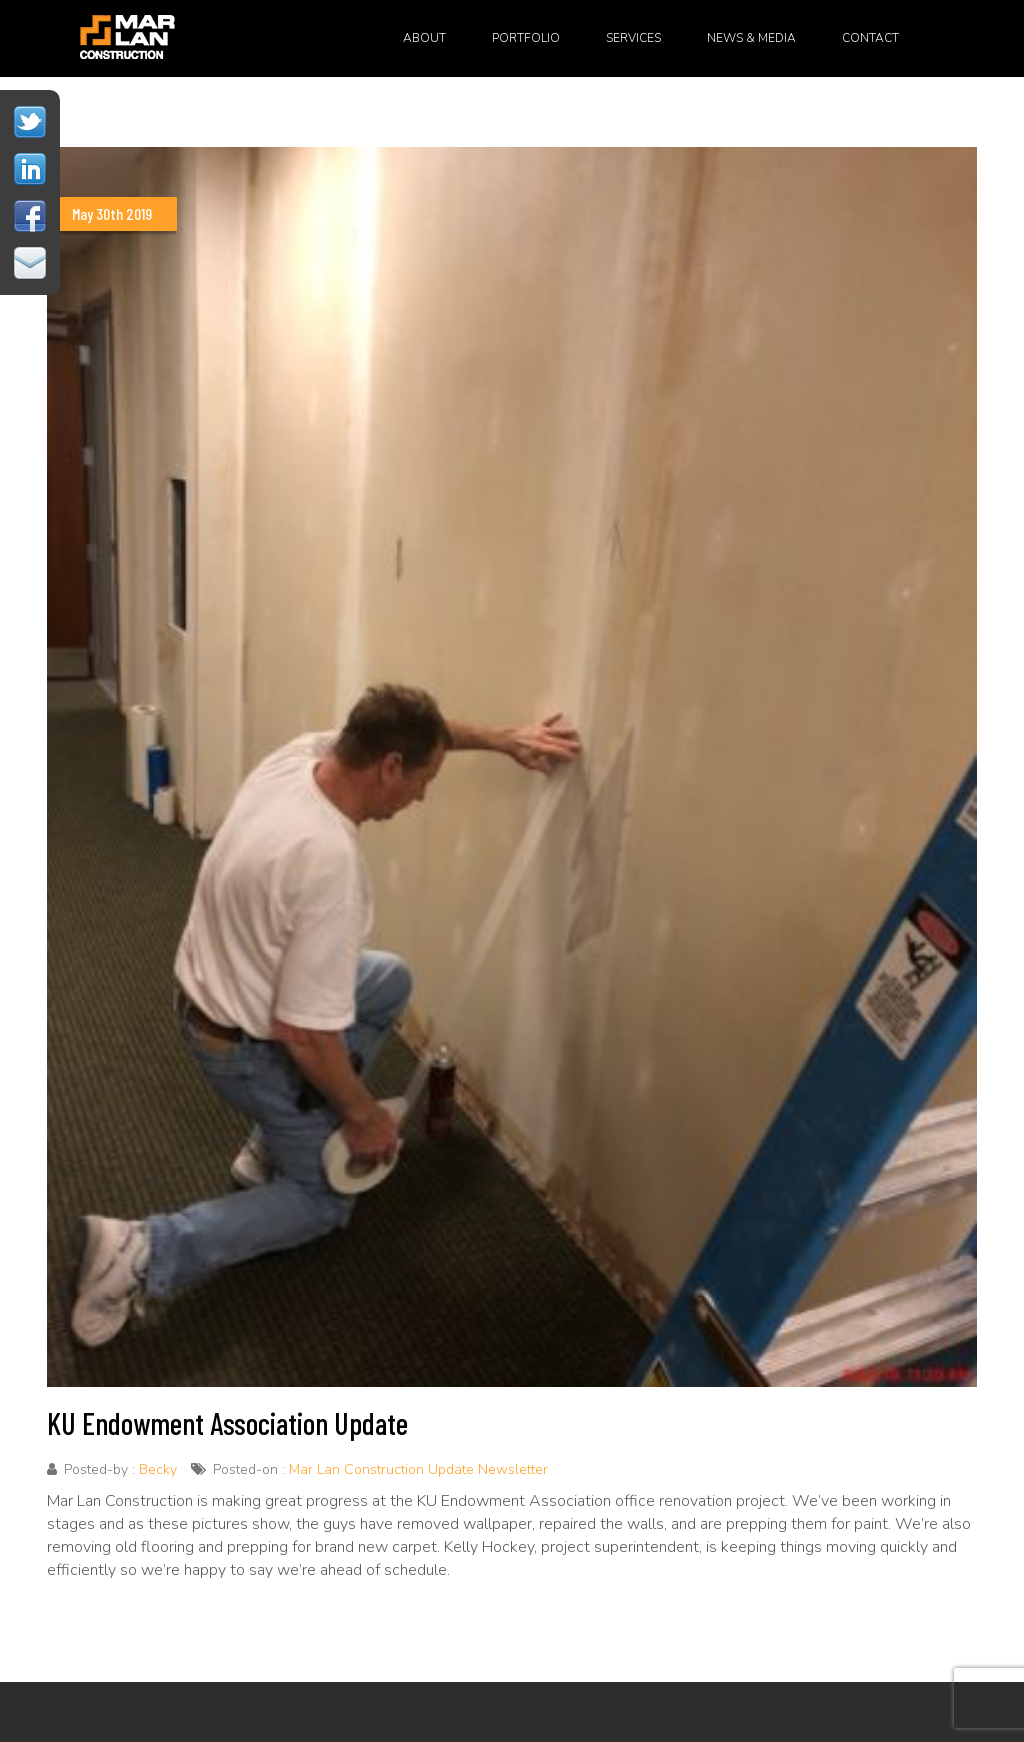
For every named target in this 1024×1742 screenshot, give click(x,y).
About (424, 38)
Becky (158, 1469)
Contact (870, 38)
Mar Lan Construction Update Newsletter (418, 1469)
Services (633, 38)
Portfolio (526, 38)
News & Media (751, 38)
